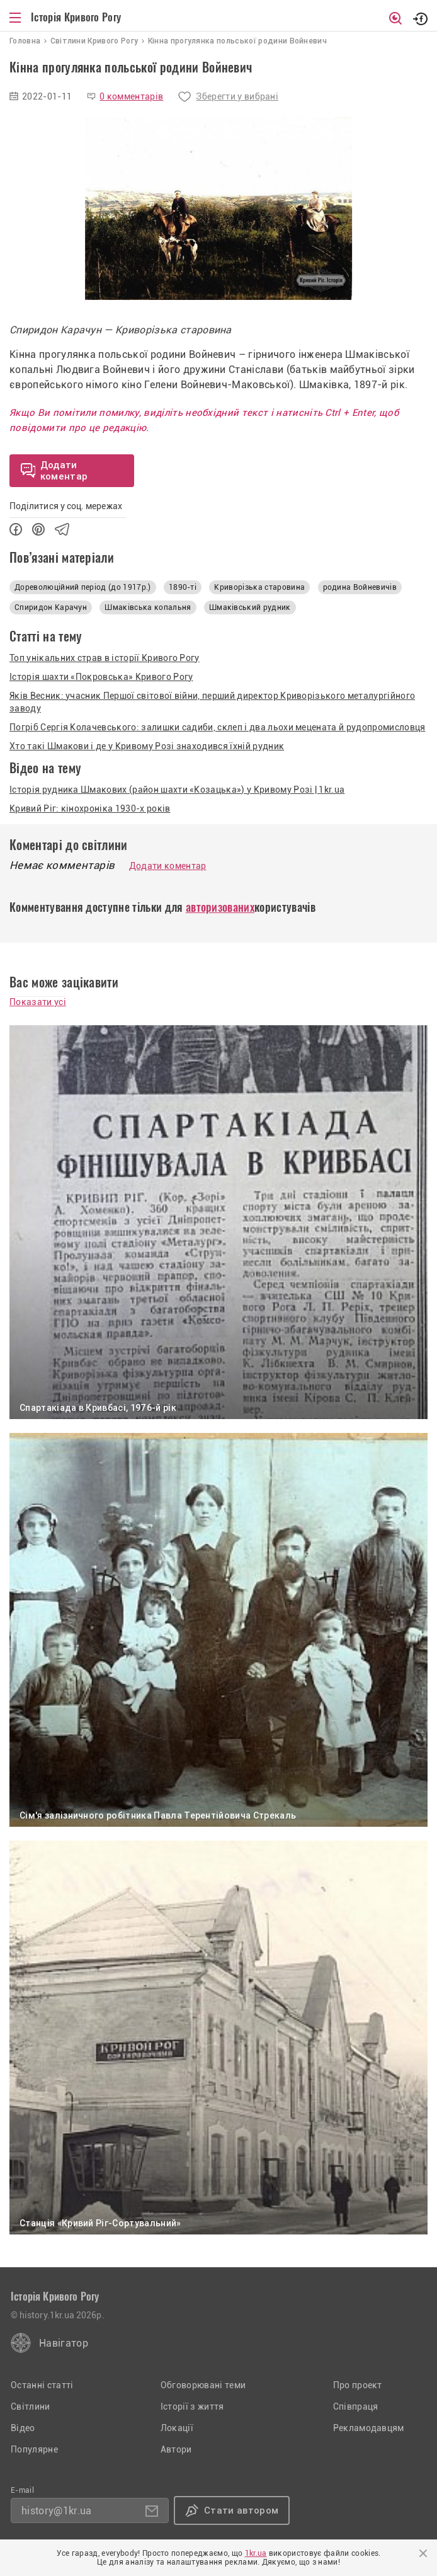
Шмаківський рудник (250, 607)
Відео (23, 2428)
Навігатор (63, 2343)
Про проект (357, 2385)
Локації (177, 2428)
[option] (218, 208)
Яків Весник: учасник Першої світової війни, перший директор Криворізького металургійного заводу (212, 702)
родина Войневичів (360, 587)
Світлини (30, 2406)
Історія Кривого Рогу (76, 17)
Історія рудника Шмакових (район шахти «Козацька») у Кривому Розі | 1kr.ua (176, 790)
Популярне (34, 2449)
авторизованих (220, 907)
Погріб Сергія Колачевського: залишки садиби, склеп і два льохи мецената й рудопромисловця (217, 727)
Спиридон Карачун (50, 607)
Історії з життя (192, 2406)
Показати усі (37, 1002)
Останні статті (42, 2385)
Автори (176, 2449)
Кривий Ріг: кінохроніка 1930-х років (90, 808)
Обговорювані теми (203, 2385)
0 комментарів (131, 96)
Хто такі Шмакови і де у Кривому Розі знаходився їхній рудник (146, 746)
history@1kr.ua (56, 2511)
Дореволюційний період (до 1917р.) (82, 587)
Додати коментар (168, 866)
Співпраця (355, 2406)
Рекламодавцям (368, 2428)
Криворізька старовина (259, 587)
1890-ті (182, 587)
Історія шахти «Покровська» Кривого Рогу (101, 677)
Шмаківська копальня (148, 607)
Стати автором (241, 2510)
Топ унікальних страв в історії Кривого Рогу (104, 658)
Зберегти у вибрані (237, 96)
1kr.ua (256, 2553)
